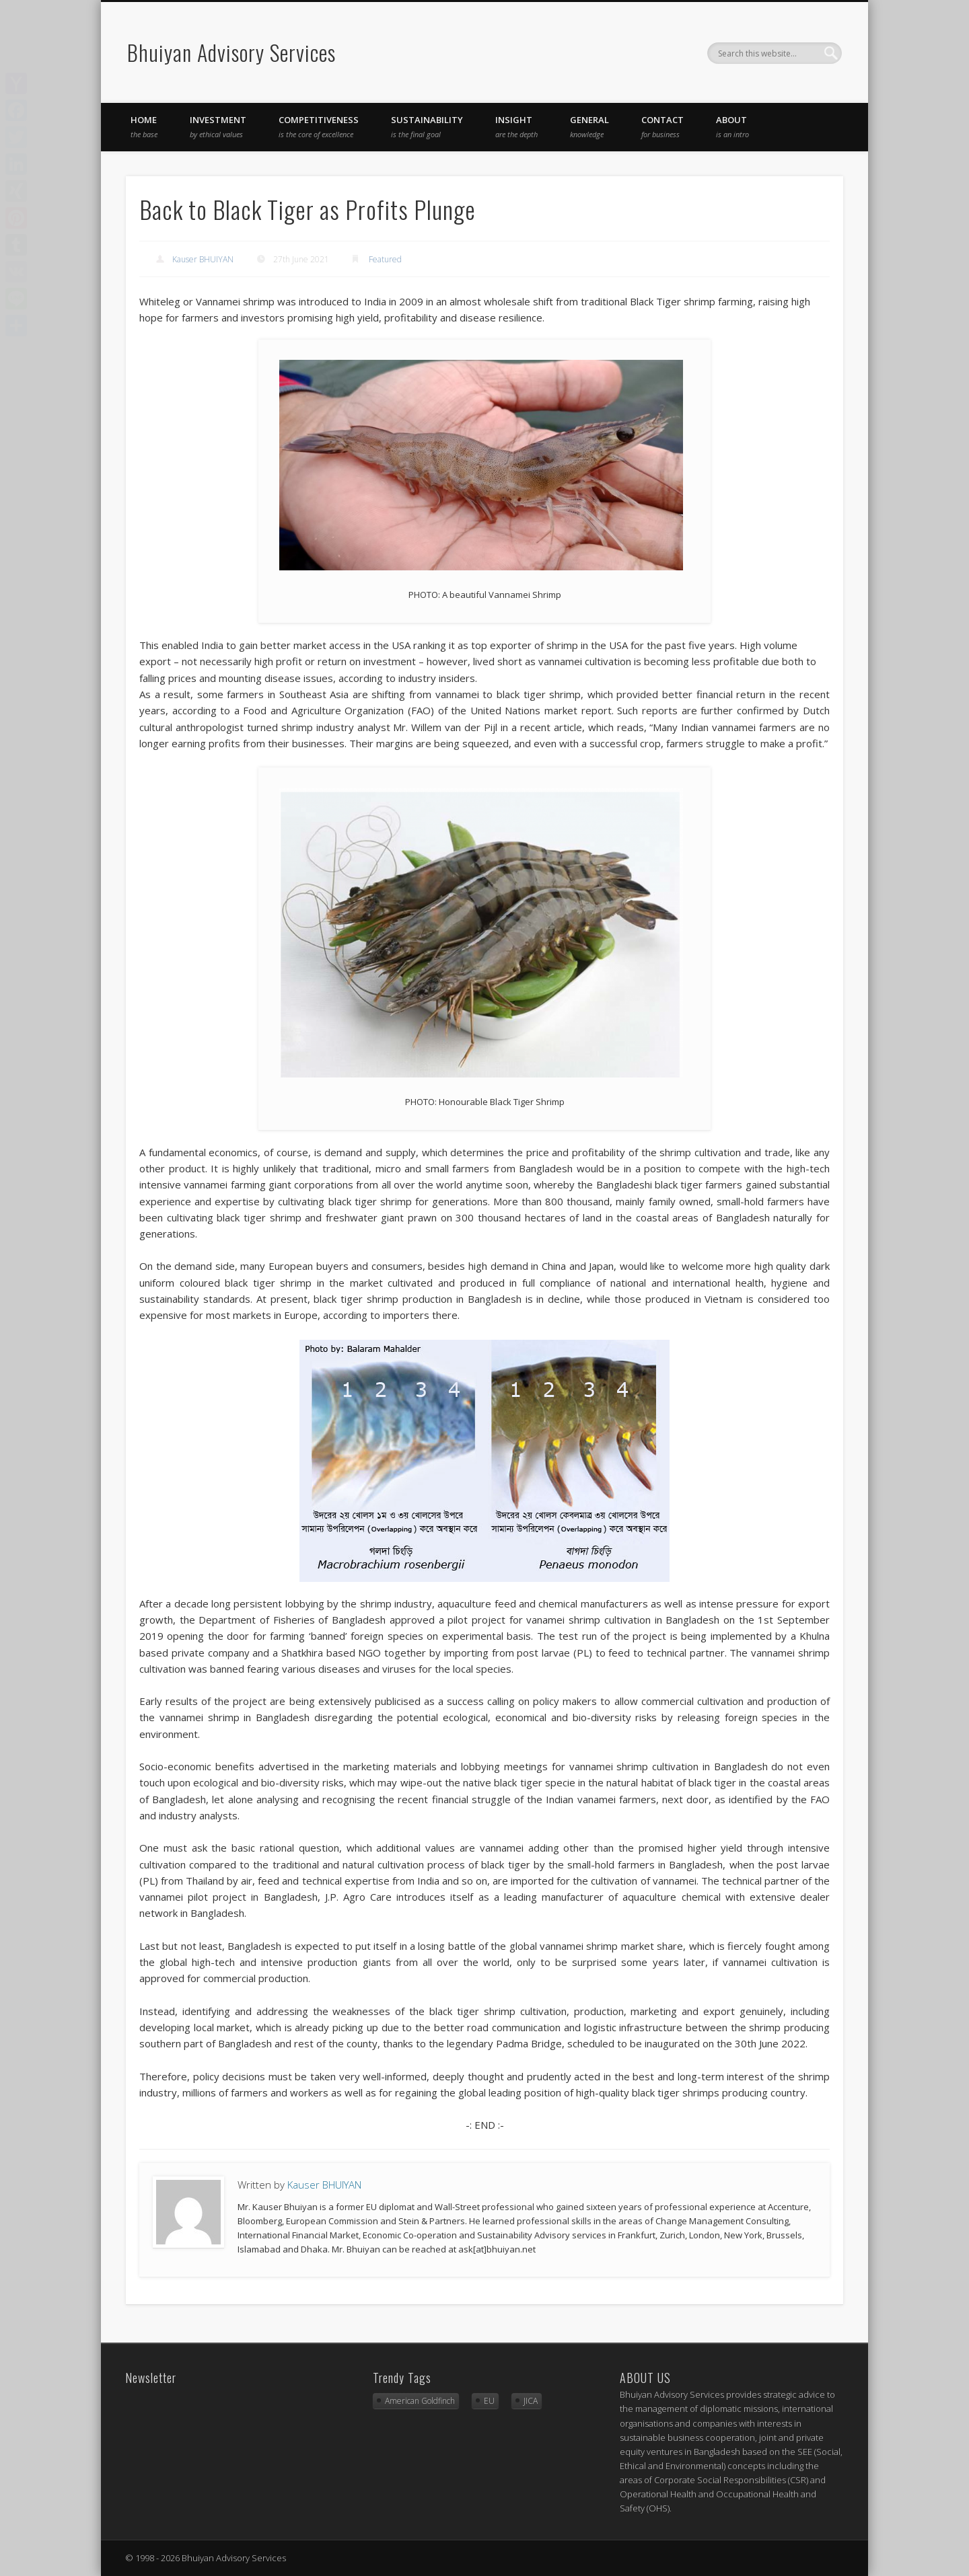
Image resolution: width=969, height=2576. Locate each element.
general (589, 126)
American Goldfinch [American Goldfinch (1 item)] (420, 2401)
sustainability (427, 126)
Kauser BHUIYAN (203, 259)
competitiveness (319, 126)
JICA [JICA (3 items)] (531, 2401)
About (732, 126)
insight (516, 126)
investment (218, 126)
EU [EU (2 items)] (489, 2401)
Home (144, 126)
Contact (662, 126)
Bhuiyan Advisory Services (231, 52)
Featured (385, 259)
